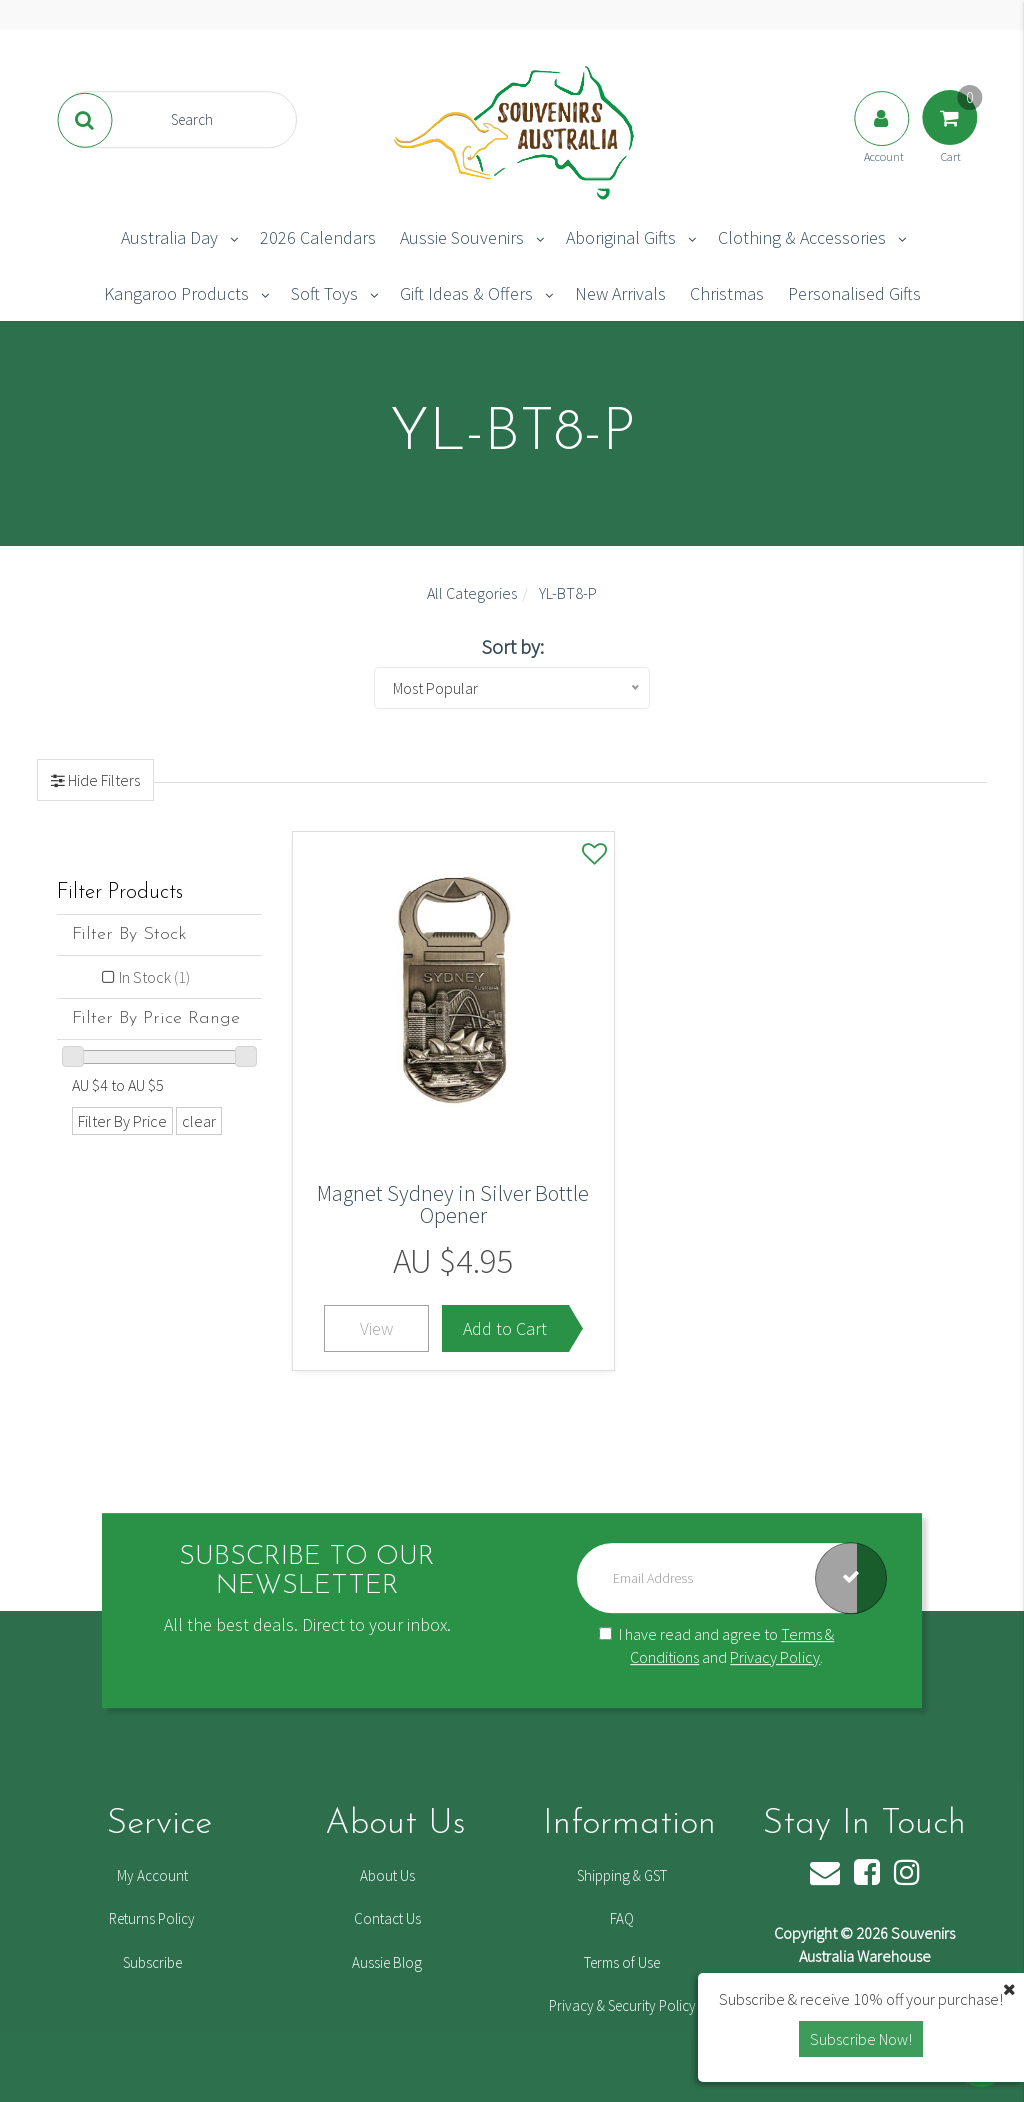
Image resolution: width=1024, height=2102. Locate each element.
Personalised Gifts (854, 293)
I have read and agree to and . (716, 1645)
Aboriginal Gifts (621, 237)
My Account (152, 1875)
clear (199, 1121)
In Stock (154, 977)
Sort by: (512, 646)
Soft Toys (324, 293)
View (376, 1328)
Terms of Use (622, 1962)
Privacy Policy (775, 1657)
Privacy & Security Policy (622, 2005)
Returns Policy (152, 1918)
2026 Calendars (318, 237)
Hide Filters (102, 780)
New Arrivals (620, 293)
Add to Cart (505, 1328)
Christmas (727, 293)
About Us (387, 1875)
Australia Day (169, 237)
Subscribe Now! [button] (861, 2039)
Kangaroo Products (176, 293)
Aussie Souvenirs (462, 237)
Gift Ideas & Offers (466, 293)
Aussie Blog (387, 1962)
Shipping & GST (622, 1875)
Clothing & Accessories (802, 237)
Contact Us (387, 1918)
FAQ (622, 1918)
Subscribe (152, 1962)
